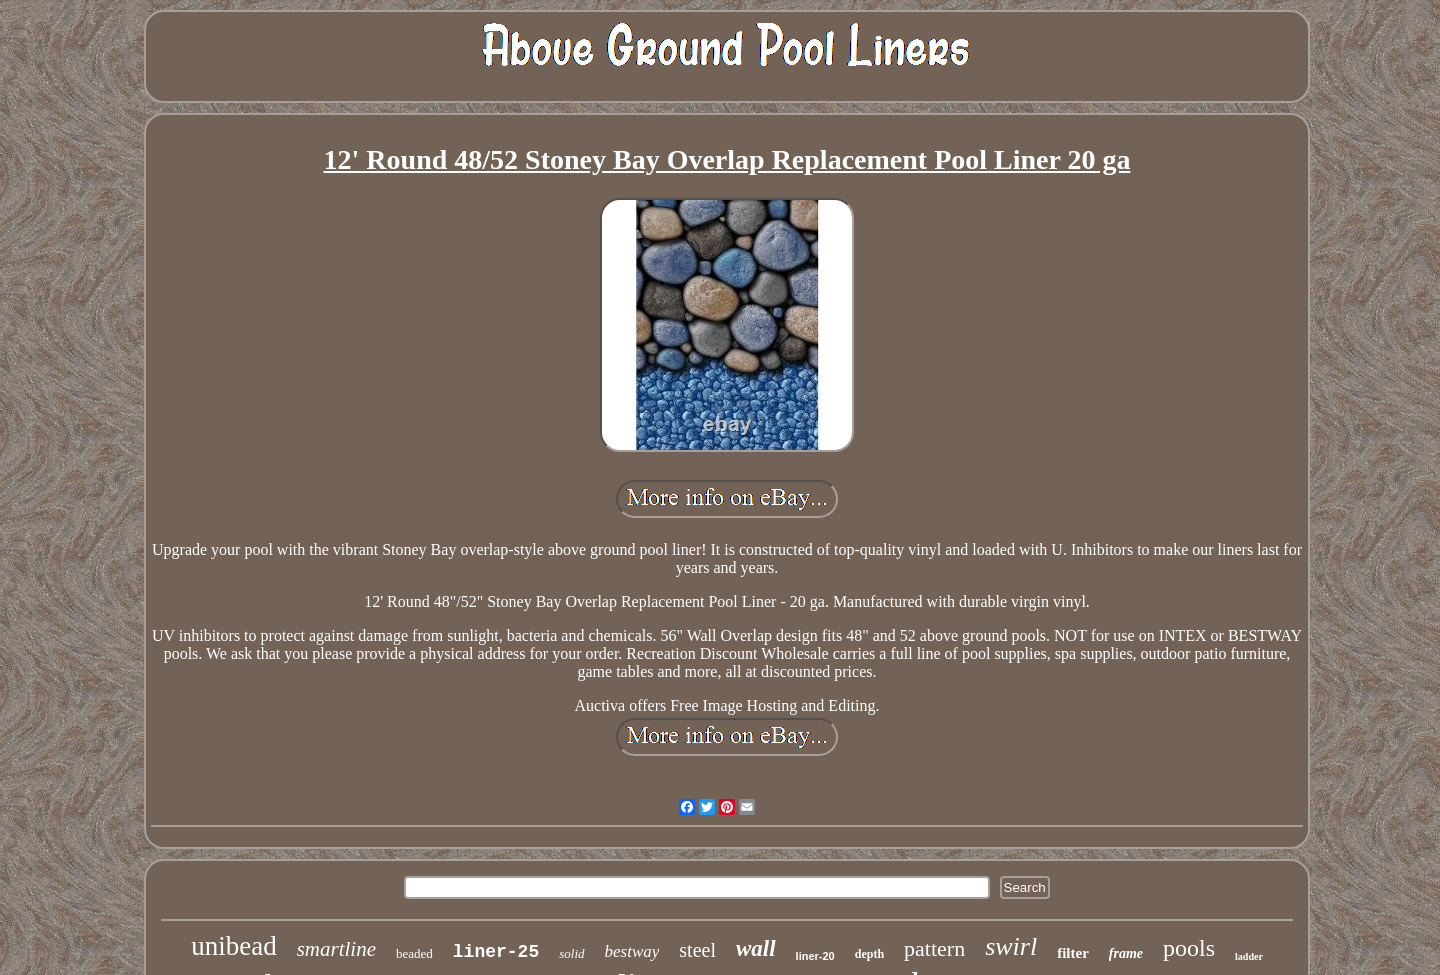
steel (697, 950)
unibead (233, 946)
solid (571, 953)
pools (1189, 948)
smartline (336, 949)
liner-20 (815, 956)
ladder (1249, 956)
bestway (632, 951)
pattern (934, 948)
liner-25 (496, 952)
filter (1073, 953)
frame (1126, 953)
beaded (414, 953)
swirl (1011, 946)
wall (756, 948)
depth (869, 954)
